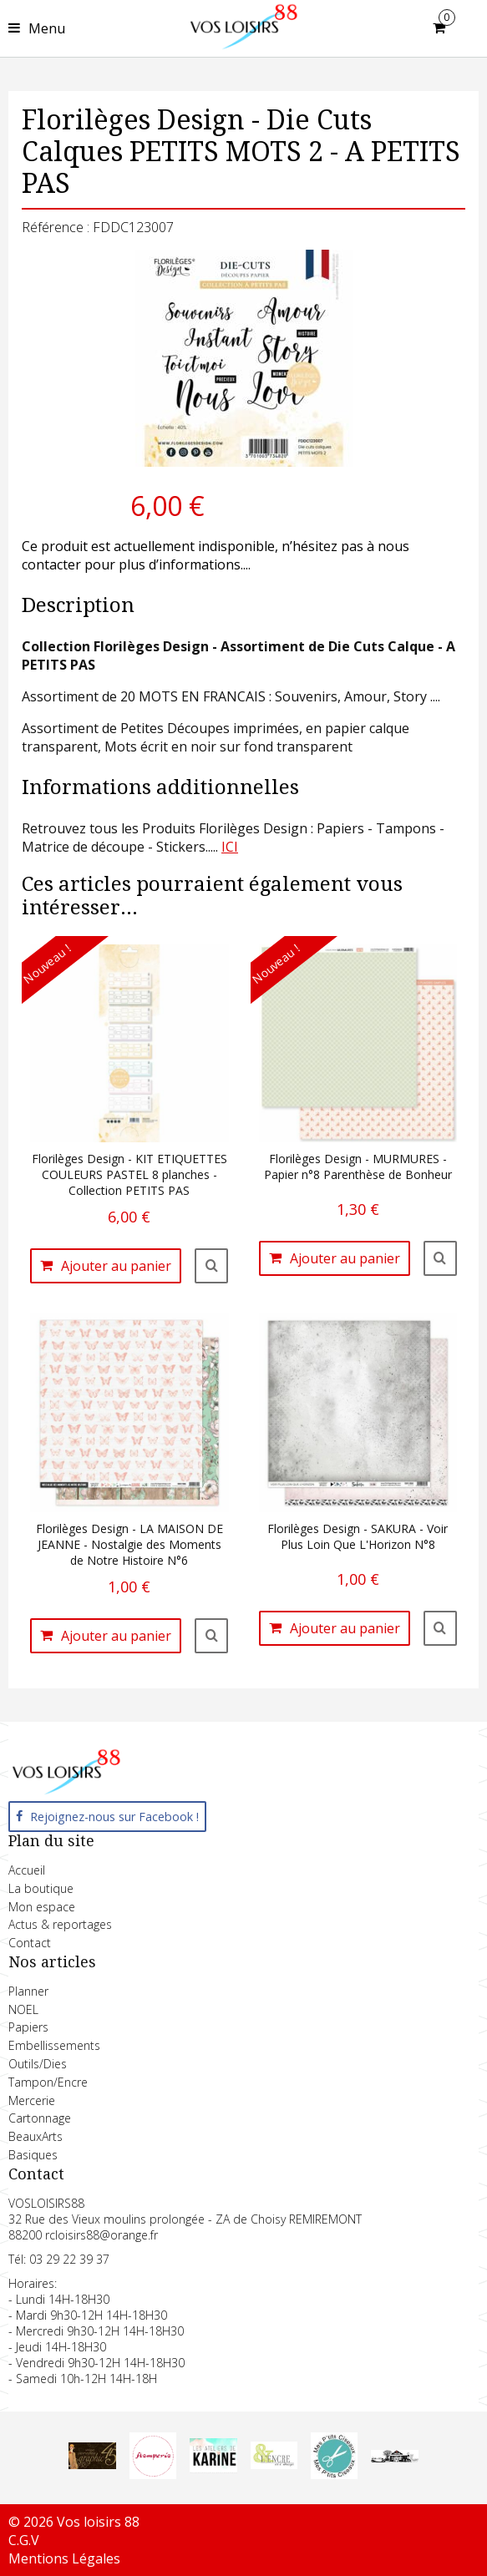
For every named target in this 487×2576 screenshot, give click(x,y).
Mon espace (41, 1907)
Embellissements (54, 2045)
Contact (29, 1943)
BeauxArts (35, 2136)
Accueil (26, 1870)
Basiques (33, 2155)
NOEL (23, 2009)
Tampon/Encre (48, 2082)
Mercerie (31, 2100)
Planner (28, 1991)
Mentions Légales (64, 2558)
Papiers (28, 2027)
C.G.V (23, 2540)
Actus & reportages (60, 1924)
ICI (229, 847)
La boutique (41, 1888)
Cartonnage (39, 2118)
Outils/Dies (37, 2064)
